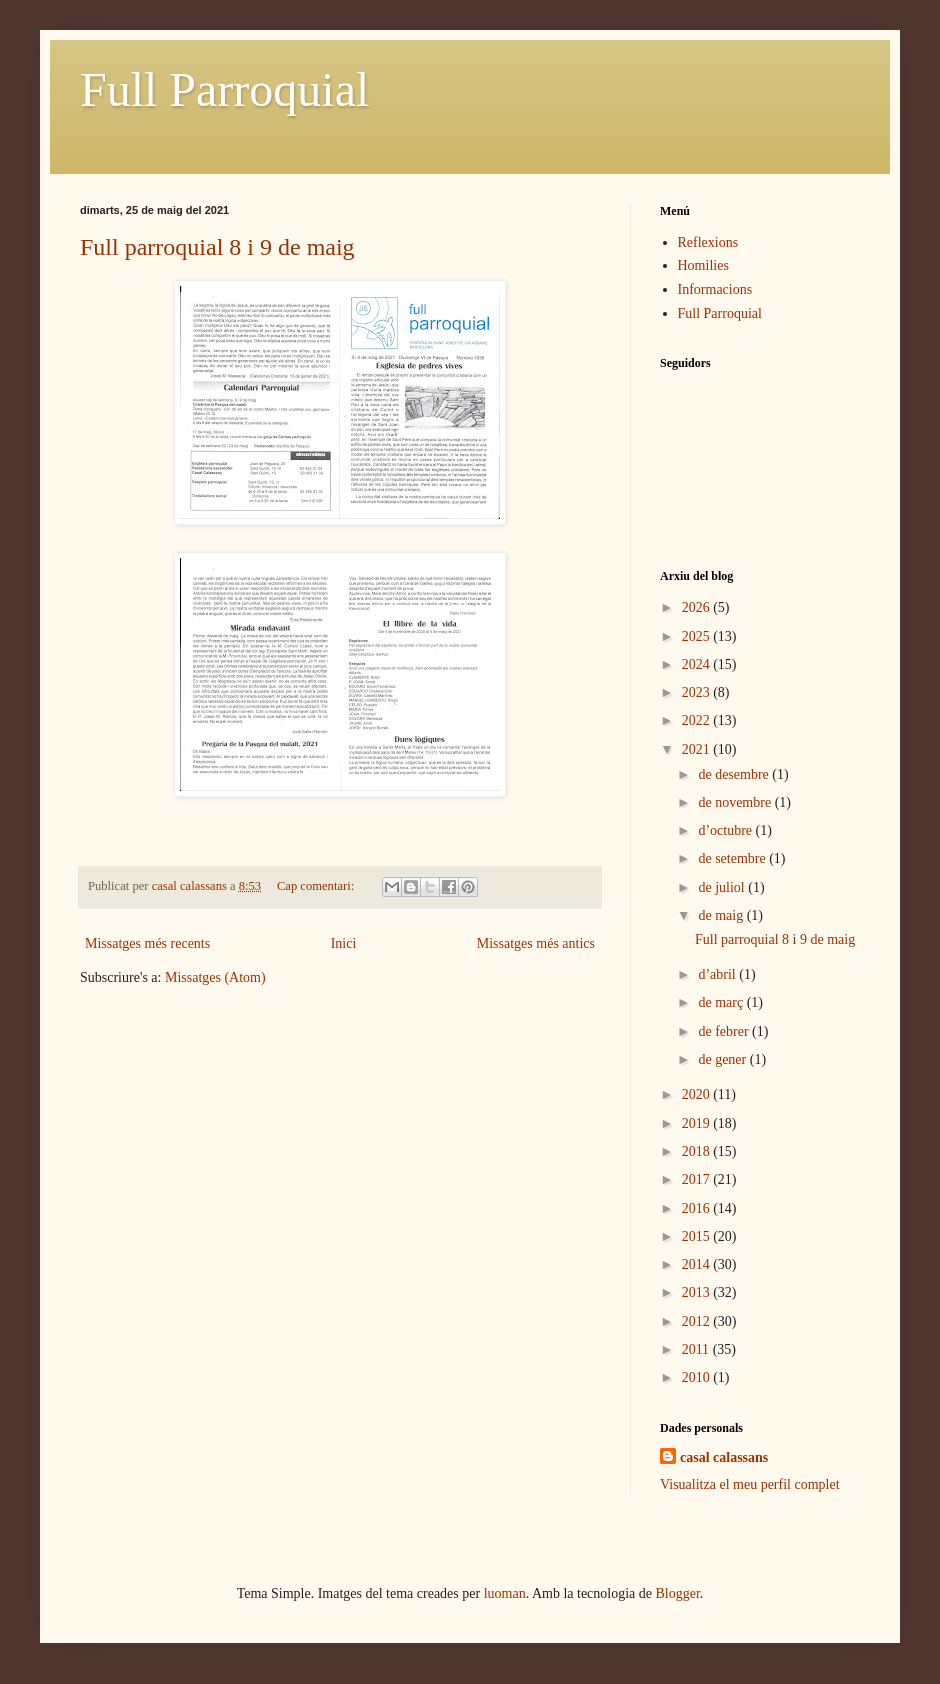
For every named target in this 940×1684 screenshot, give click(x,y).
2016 (698, 1208)
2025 (698, 636)
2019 (698, 1123)
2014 (698, 1264)
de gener (723, 1059)
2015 (698, 1236)
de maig (722, 915)
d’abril (718, 974)
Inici (344, 943)
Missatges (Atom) (215, 977)
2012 (698, 1321)
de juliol (723, 887)
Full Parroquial (224, 89)
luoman (505, 1593)
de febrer (725, 1031)
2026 (698, 607)
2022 (698, 720)
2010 (698, 1377)
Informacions (715, 289)
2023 (698, 692)
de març (722, 1002)
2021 (698, 749)
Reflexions (708, 242)
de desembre (735, 774)
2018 (698, 1151)
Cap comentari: (317, 886)
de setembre (733, 858)
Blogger (678, 1593)
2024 (698, 664)
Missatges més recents (147, 943)
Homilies (703, 265)
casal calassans (724, 1457)
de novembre (736, 802)
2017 (698, 1179)
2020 (698, 1094)
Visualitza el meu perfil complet (750, 1484)
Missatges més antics (536, 943)
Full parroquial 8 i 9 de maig (217, 247)
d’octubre (726, 830)
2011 (697, 1349)
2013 (698, 1292)
